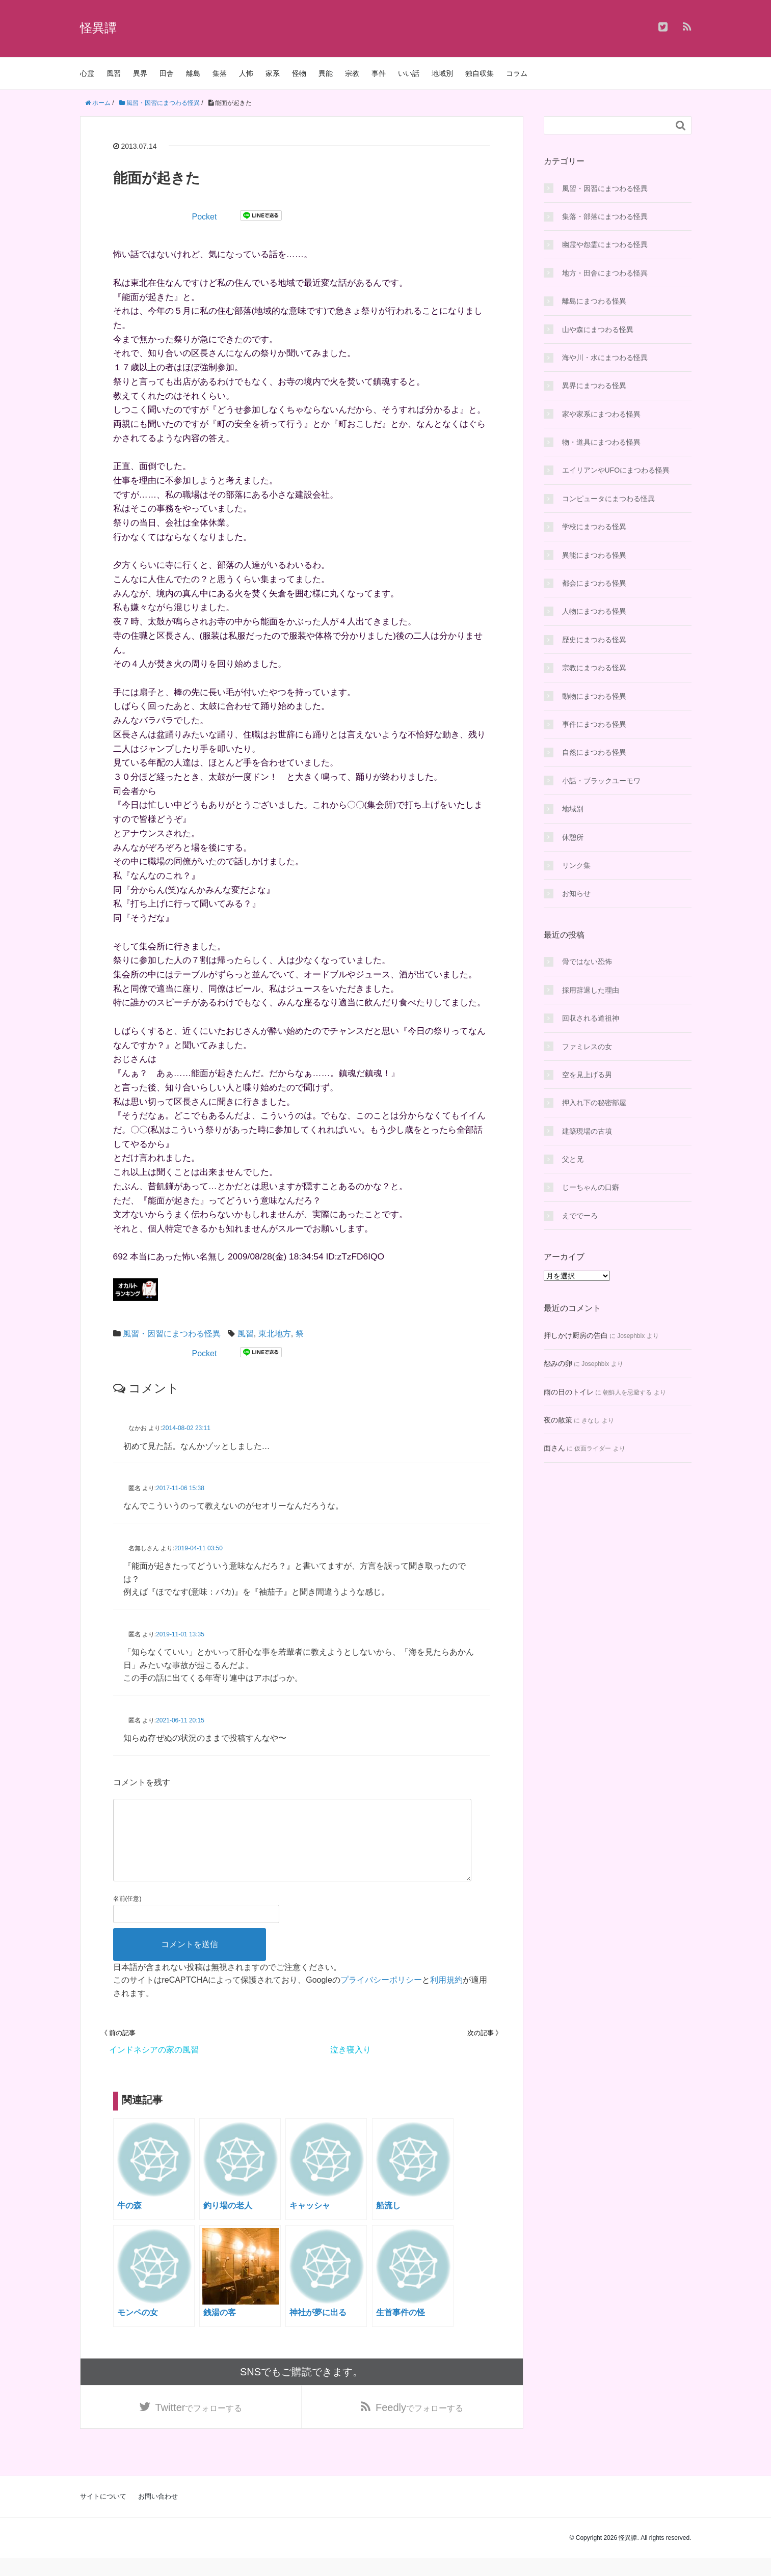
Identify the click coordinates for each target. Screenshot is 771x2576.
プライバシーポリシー (381, 1996)
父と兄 (572, 1159)
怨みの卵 (558, 1363)
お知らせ (576, 893)
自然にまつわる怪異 (594, 752)
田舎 (166, 73)
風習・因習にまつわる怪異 (172, 1333)
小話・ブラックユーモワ (601, 781)
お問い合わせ (158, 2514)
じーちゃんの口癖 (590, 1187)
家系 (272, 73)
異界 (140, 73)
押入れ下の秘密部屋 (594, 1103)
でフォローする (199, 2424)
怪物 (299, 73)
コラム (516, 73)
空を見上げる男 (587, 1075)
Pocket (204, 216)
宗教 (352, 73)
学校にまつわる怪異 (594, 527)
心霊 (87, 73)
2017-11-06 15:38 (180, 1488)
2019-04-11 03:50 (198, 1548)
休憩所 (572, 837)
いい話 (408, 73)
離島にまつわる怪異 (594, 301)
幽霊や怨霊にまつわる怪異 (605, 244)
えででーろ (580, 1216)
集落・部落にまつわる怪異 (605, 216)
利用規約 (446, 1996)
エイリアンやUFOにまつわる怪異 (616, 470)
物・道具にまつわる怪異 (601, 442)
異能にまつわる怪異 (594, 555)
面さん (554, 1448)
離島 (193, 73)
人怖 (246, 73)
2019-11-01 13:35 (180, 1634)
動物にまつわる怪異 (594, 696)
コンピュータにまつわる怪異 (608, 499)
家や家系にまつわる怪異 (601, 414)
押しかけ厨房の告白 (576, 1335)
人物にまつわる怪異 (594, 611)
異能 (325, 73)
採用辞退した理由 (590, 990)
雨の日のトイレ (569, 1392)
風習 (114, 73)
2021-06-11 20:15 (180, 1720)
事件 (378, 73)
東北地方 (274, 1333)
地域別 (442, 73)
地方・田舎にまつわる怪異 (605, 273)
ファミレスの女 (587, 1047)
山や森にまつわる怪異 (597, 329)
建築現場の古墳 (587, 1131)
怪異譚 (98, 28)
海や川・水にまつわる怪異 (605, 357)
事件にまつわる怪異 (594, 724)
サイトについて (103, 2514)
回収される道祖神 (590, 1018)
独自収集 (479, 73)
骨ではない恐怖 (587, 961)
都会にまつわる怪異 (594, 583)
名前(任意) (127, 1915)
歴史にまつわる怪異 (594, 640)
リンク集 (576, 865)
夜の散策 (558, 1420)
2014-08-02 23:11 (186, 1428)
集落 (219, 73)
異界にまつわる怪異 (594, 385)
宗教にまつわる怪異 (594, 668)
